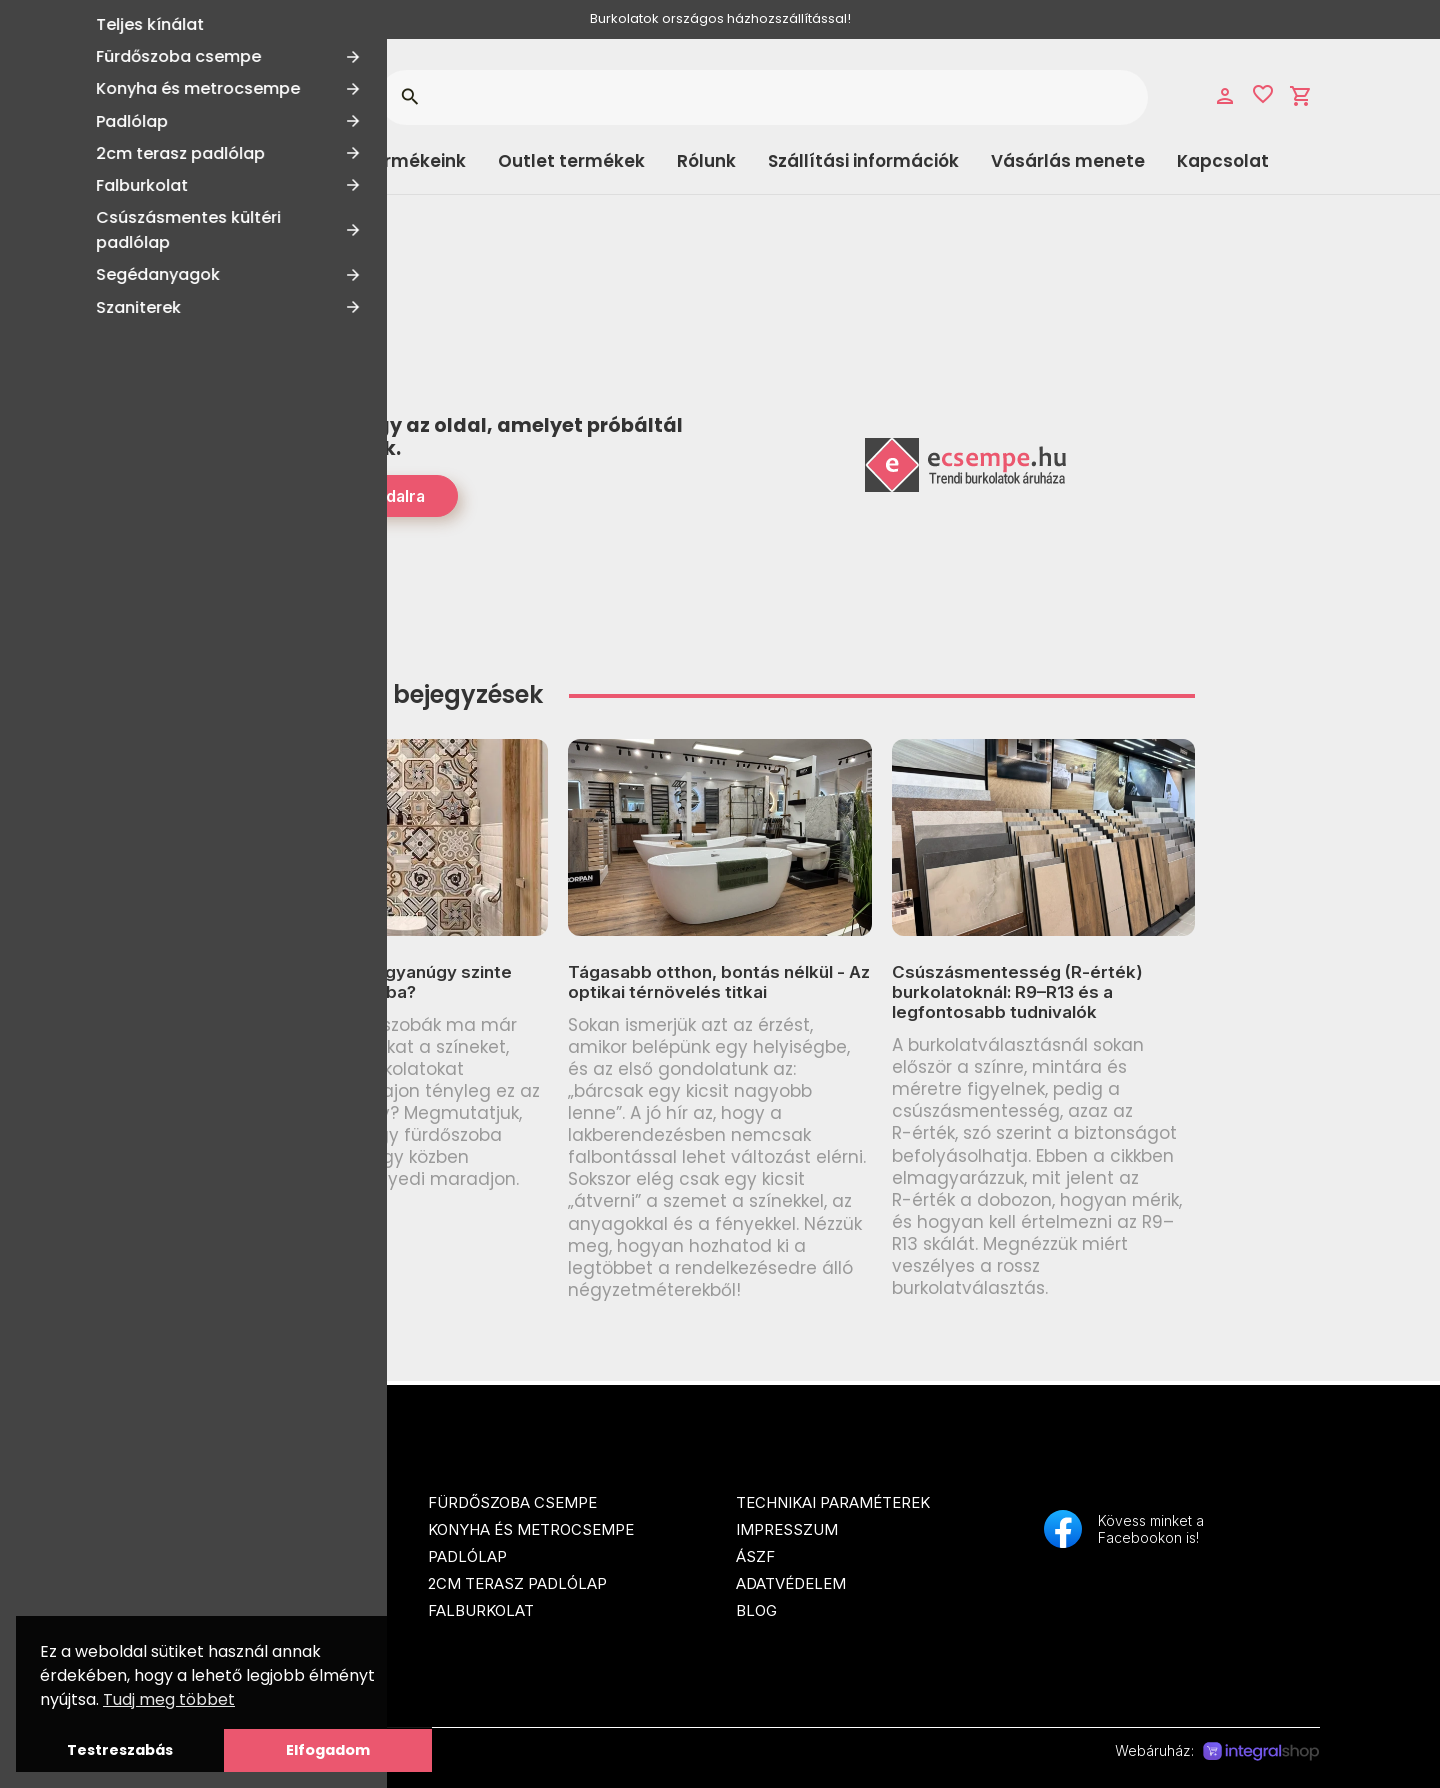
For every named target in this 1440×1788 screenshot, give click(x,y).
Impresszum (787, 1529)
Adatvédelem (791, 1583)
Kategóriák (200, 161)
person (1225, 96)
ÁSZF (755, 1556)
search (409, 97)
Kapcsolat (1223, 161)
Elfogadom (328, 1750)
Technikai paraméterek (833, 1502)
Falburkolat (481, 1610)
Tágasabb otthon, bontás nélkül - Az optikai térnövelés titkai (719, 982)
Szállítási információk (863, 161)
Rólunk (706, 161)
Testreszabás (120, 1750)
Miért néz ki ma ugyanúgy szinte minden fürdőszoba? (378, 982)
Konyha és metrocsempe (531, 1529)
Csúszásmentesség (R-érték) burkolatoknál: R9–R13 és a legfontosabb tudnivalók (1017, 992)
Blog (756, 1610)
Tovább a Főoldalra (351, 496)
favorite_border (1263, 94)
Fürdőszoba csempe (512, 1502)
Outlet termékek (571, 161)
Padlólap (467, 1556)
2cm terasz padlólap (517, 1583)
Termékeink (414, 161)
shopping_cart (1301, 96)
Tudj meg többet (169, 1699)
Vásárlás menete (1068, 161)
